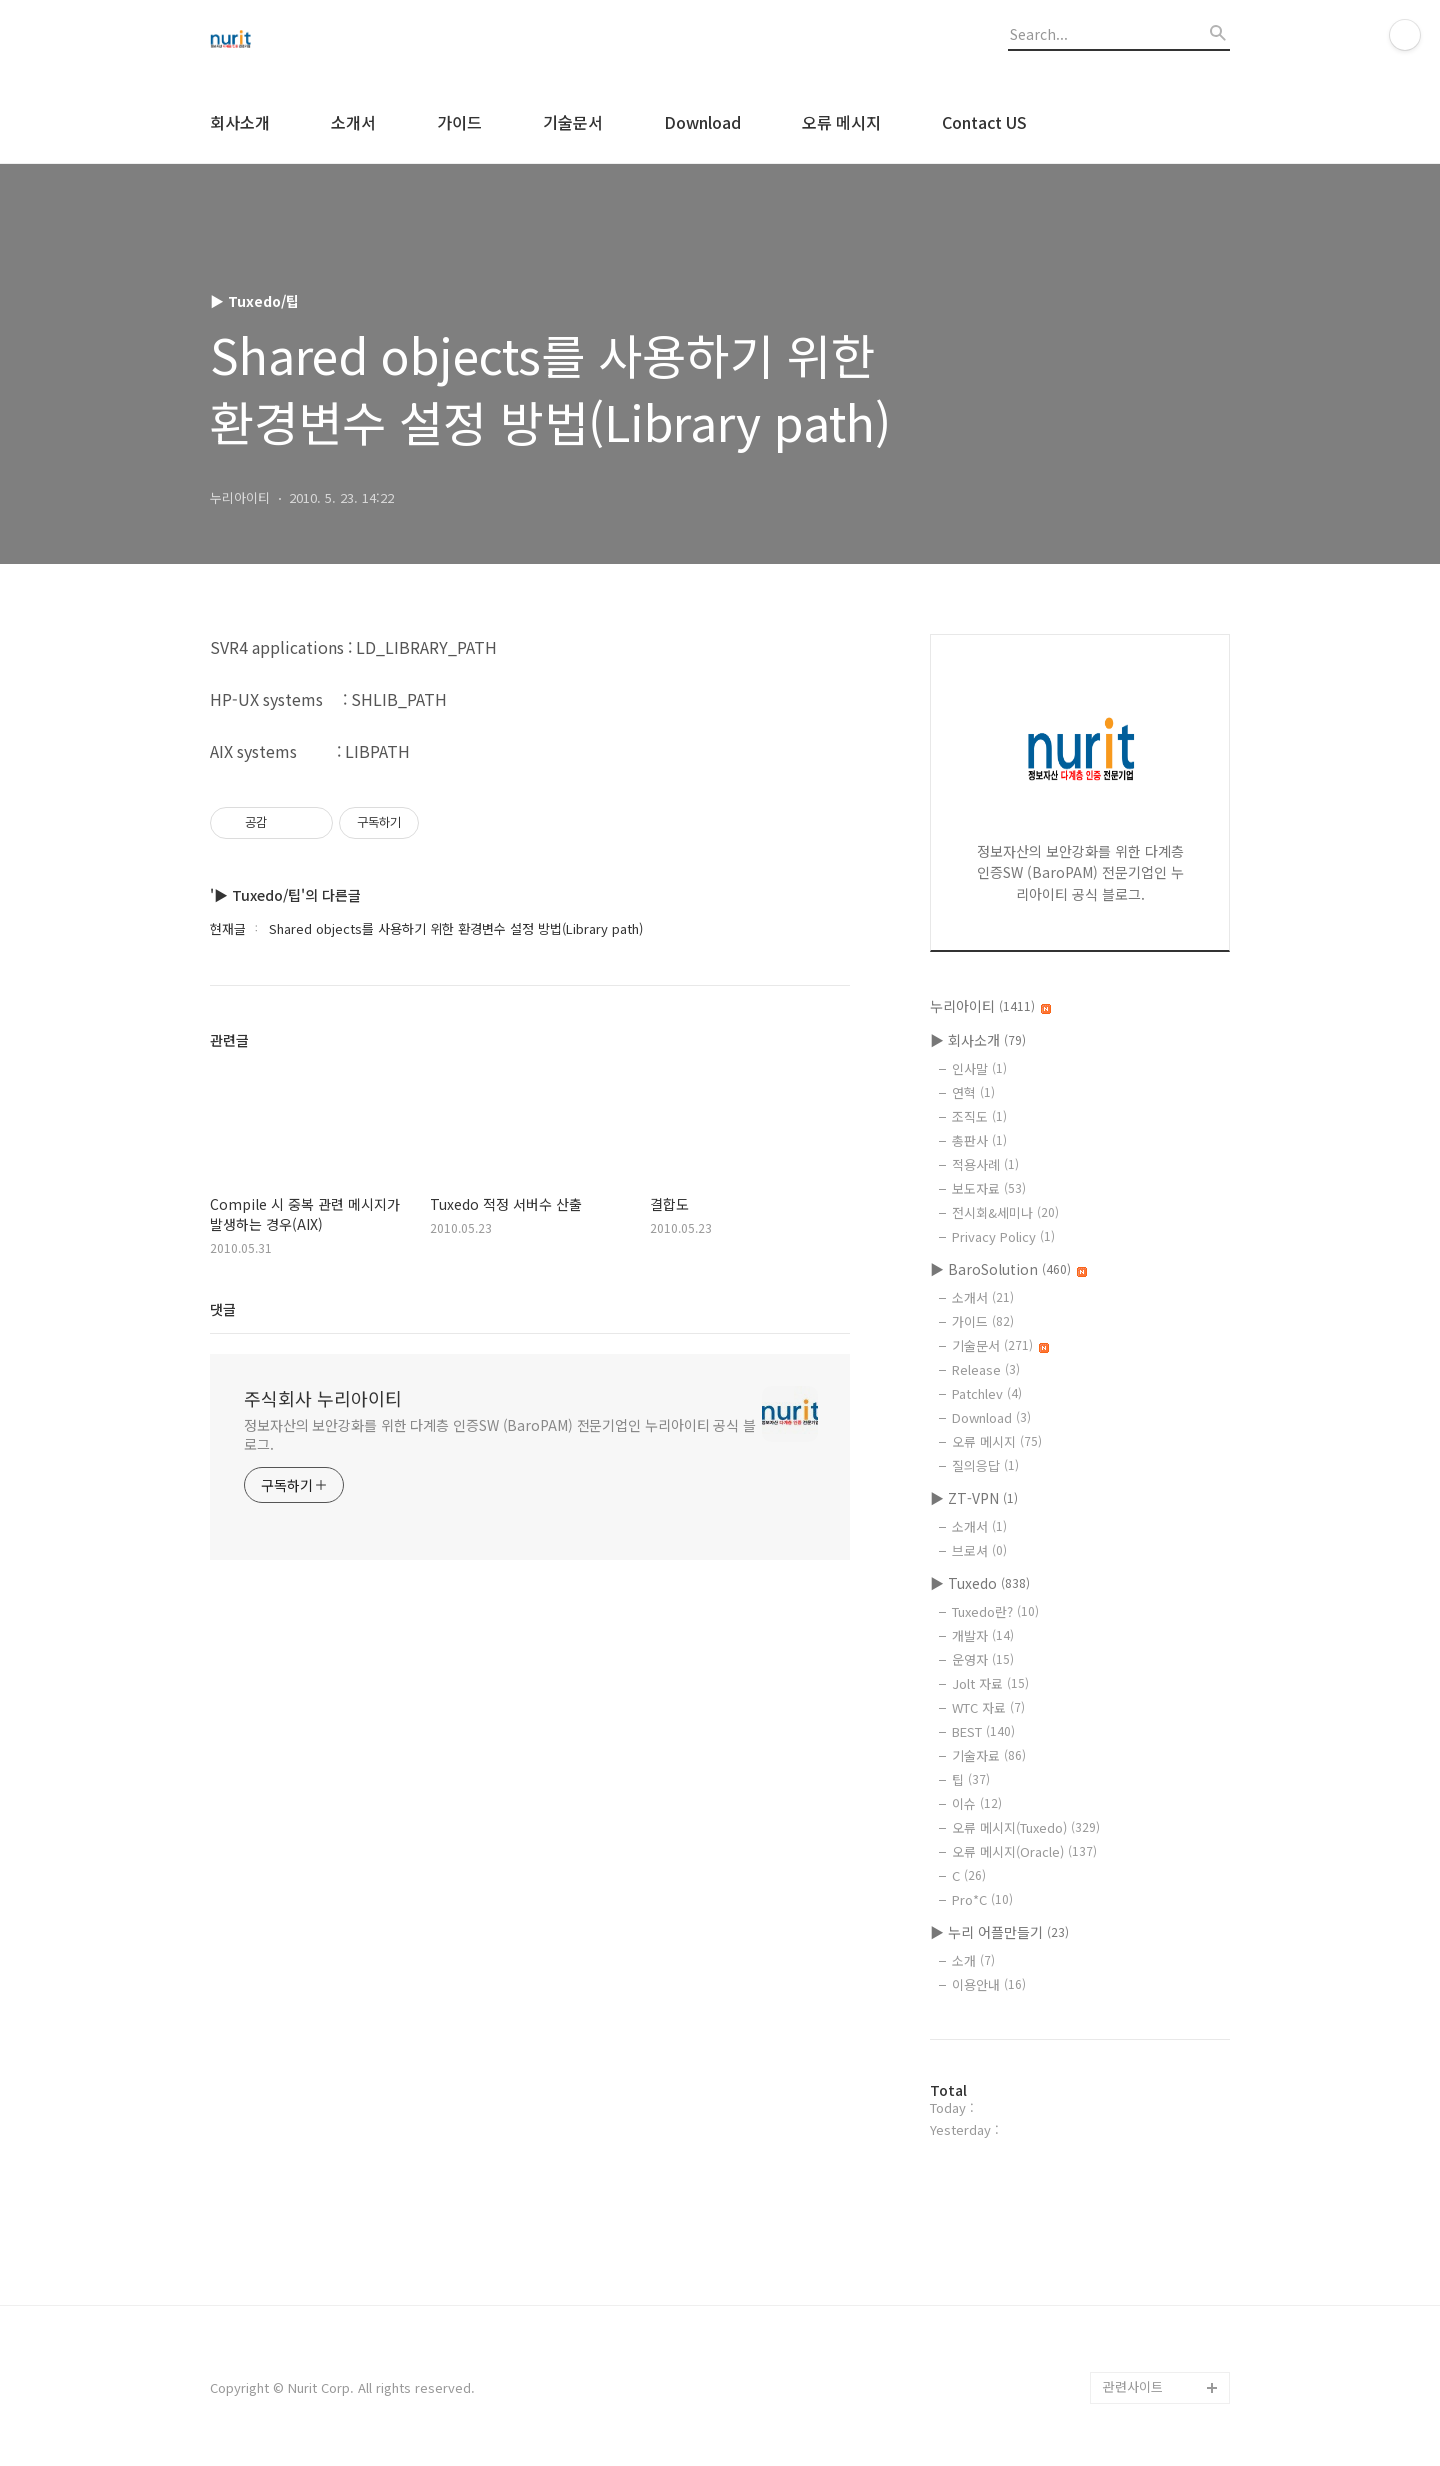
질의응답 (985, 1465)
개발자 (983, 1635)
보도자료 (989, 1188)
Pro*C (982, 1899)
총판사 (979, 1140)
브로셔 (979, 1550)
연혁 (973, 1092)
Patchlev (987, 1393)
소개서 (353, 122)
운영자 (983, 1659)
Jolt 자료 (990, 1683)
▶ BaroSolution (1008, 1269)
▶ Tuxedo (980, 1583)
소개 (973, 1960)
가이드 (459, 122)
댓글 (223, 1309)
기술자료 (989, 1755)
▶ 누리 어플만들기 (999, 1932)
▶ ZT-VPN (974, 1498)
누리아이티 (990, 1006)
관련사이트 (1133, 2386)
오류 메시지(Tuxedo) (1026, 1827)
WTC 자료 (988, 1707)
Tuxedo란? (995, 1611)
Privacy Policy (1003, 1236)
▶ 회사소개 (978, 1040)
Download (702, 122)
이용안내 (989, 1984)
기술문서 (573, 122)
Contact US (984, 122)
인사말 (979, 1068)
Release (986, 1369)
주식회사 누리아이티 (323, 1398)
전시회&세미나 (1005, 1212)
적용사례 (985, 1164)
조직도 (979, 1116)
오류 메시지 (841, 122)
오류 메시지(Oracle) (1024, 1851)
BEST (983, 1731)
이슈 (977, 1803)
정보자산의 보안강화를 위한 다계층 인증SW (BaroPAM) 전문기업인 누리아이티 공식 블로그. (500, 1434)
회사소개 (240, 122)
